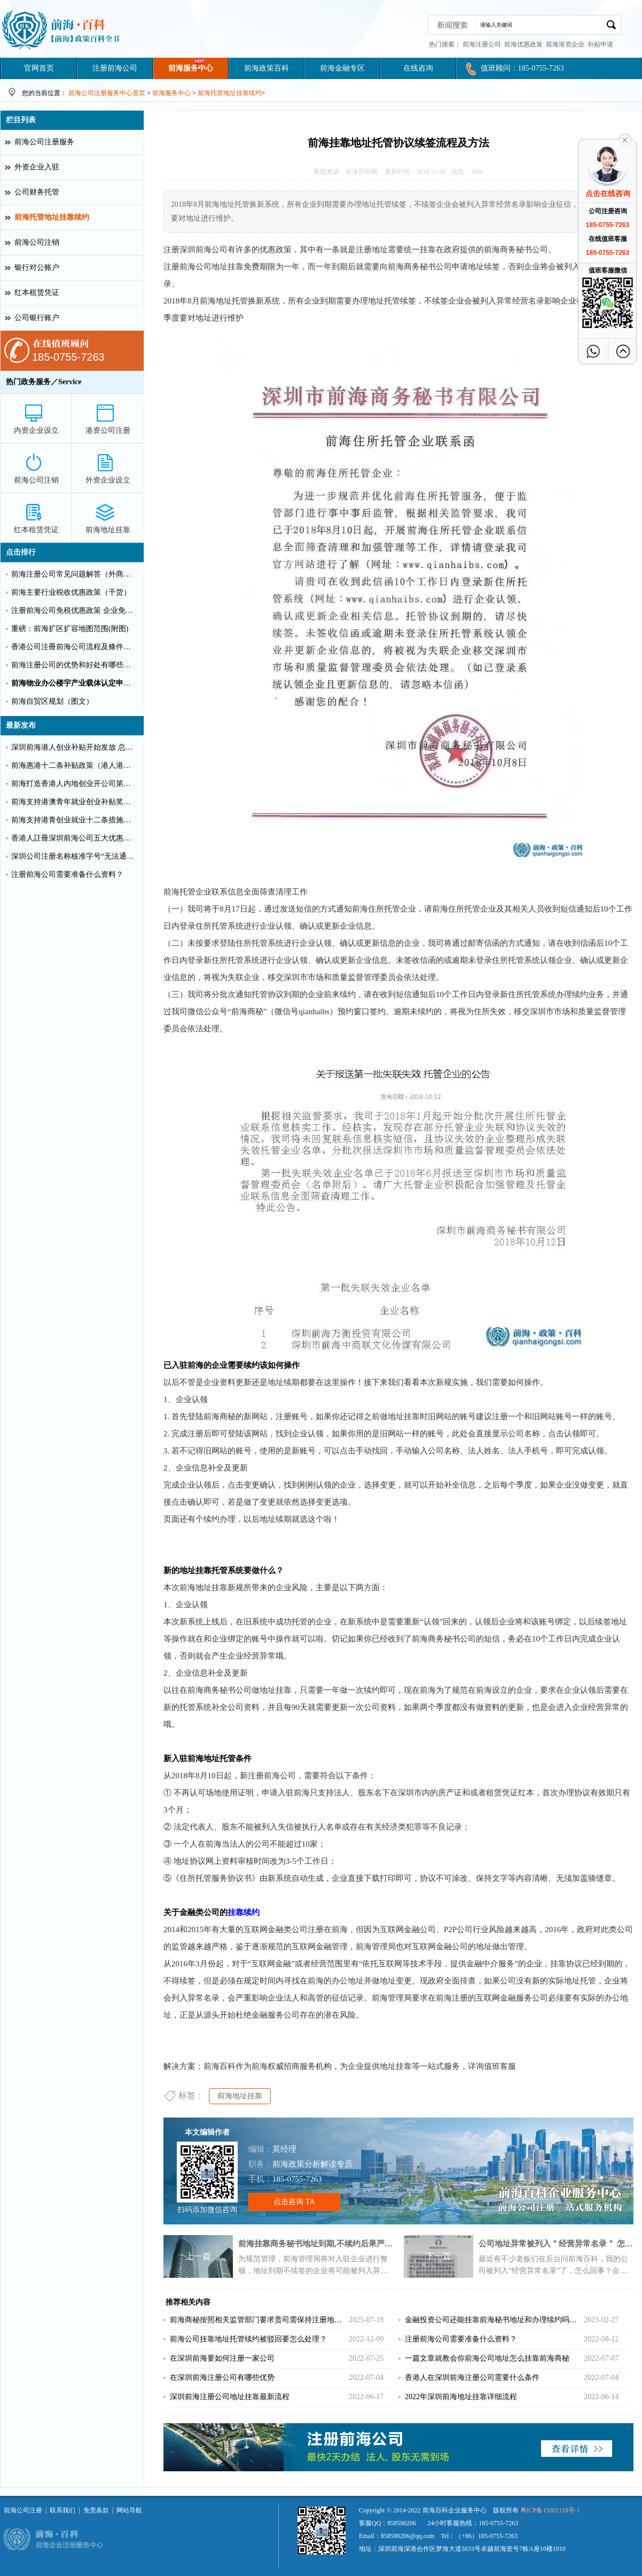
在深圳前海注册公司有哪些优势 (222, 2377)
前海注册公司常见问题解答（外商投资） (74, 574)
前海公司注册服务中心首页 (106, 93)
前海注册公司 (482, 44)
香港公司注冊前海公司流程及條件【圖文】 (74, 647)
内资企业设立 (36, 430)
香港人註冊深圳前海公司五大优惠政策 (74, 838)
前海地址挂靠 (239, 2096)
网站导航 (129, 2510)
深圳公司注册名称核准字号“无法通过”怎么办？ (74, 856)
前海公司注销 (36, 242)
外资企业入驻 (36, 167)
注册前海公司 (114, 68)
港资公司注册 (107, 430)
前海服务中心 (190, 68)
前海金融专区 (342, 68)
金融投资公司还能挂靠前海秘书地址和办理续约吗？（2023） (494, 2320)
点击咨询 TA (294, 2202)
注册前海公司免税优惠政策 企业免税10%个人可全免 (74, 610)
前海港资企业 (565, 44)
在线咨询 (418, 68)
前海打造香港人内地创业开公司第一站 (74, 784)
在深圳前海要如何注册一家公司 (222, 2358)
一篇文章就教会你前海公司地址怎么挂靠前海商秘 (487, 2358)
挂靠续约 (244, 1912)
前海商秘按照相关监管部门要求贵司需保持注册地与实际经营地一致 (259, 2320)
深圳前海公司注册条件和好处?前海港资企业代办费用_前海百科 (62, 29)
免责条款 (96, 2510)
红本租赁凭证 (36, 293)
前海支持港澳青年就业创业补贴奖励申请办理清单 (74, 802)
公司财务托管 (36, 192)
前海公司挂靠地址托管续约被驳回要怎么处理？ (248, 2339)
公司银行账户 (36, 318)
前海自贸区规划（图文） (52, 701)
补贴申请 (600, 44)
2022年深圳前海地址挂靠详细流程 (461, 2397)
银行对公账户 (36, 267)
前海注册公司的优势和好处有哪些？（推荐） (74, 665)
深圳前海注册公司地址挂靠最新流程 (229, 2397)
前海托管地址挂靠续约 (230, 93)
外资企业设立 (107, 480)
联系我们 (62, 2510)
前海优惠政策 (523, 44)
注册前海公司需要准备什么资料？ (461, 2339)
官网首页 (39, 68)
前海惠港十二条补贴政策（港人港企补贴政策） (74, 765)
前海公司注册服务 (44, 142)
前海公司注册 (23, 2510)
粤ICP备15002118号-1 (550, 2510)
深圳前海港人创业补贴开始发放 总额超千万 (74, 747)
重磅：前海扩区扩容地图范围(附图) (69, 629)
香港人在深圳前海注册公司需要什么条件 (472, 2377)
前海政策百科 (266, 68)
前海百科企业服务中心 (454, 2510)
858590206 (401, 2523)
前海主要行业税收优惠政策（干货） (71, 592)
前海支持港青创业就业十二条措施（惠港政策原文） (74, 820)
